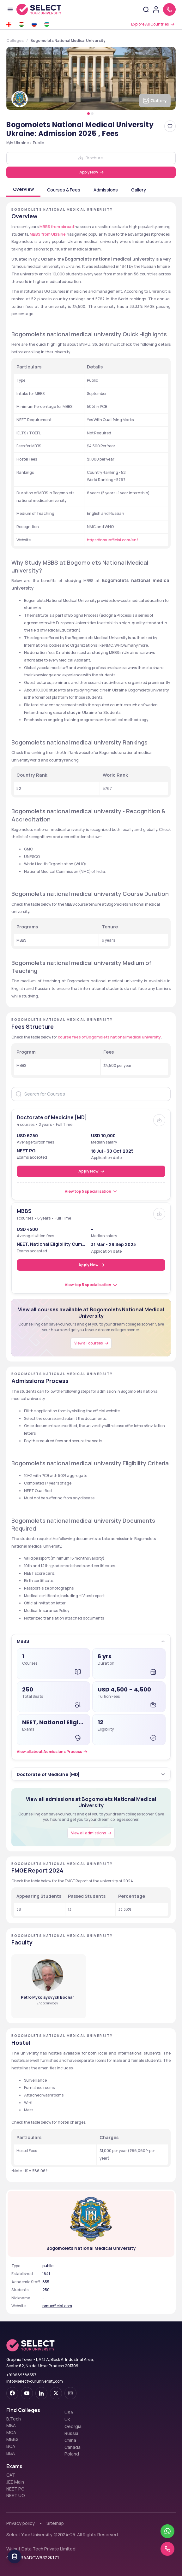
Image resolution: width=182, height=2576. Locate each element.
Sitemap (55, 2523)
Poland (71, 2454)
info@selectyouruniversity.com (34, 2381)
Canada (72, 2447)
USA (68, 2412)
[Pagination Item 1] (88, 113)
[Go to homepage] (38, 9)
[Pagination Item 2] (92, 113)
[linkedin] (41, 2393)
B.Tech (13, 2419)
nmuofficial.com (57, 2305)
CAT (10, 2475)
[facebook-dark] (12, 2393)
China (70, 2440)
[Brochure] (159, 1120)
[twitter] (56, 2393)
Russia (71, 2433)
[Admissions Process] (53, 1752)
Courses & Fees (63, 190)
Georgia (73, 2426)
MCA (11, 2432)
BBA (10, 2453)
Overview (23, 189)
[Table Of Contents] (14, 2556)
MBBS (12, 2439)
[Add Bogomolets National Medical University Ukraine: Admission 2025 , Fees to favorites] (170, 126)
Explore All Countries (150, 24)
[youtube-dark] (27, 2393)
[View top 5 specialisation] (91, 1191)
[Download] (91, 158)
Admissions (106, 190)
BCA (10, 2446)
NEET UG (15, 2495)
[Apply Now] (91, 172)
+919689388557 (21, 2375)
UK (67, 2419)
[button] (91, 1641)
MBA (11, 2425)
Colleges (15, 40)
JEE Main (15, 2482)
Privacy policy (20, 2523)
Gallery (138, 190)
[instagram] (70, 2393)
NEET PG (15, 2489)
